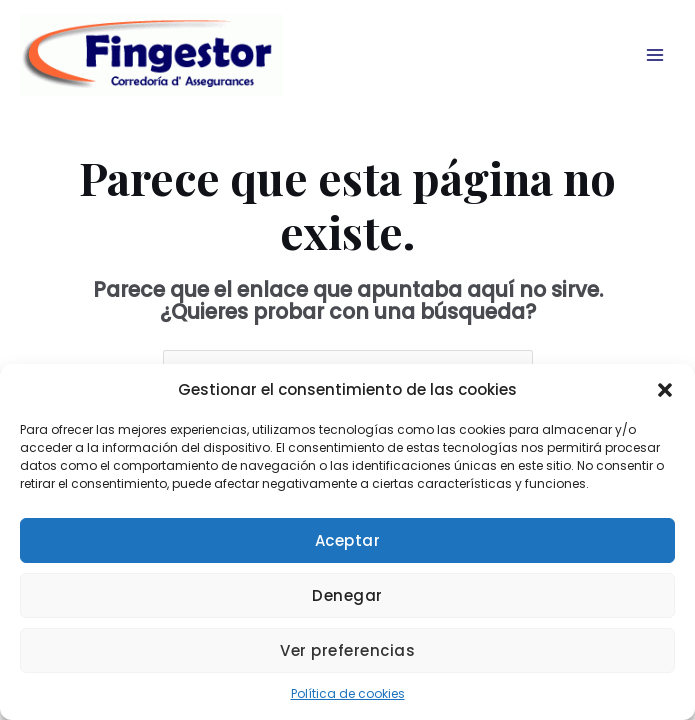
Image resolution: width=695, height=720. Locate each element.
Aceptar (348, 540)
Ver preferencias (347, 650)
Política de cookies (348, 693)
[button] (665, 390)
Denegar (347, 595)
